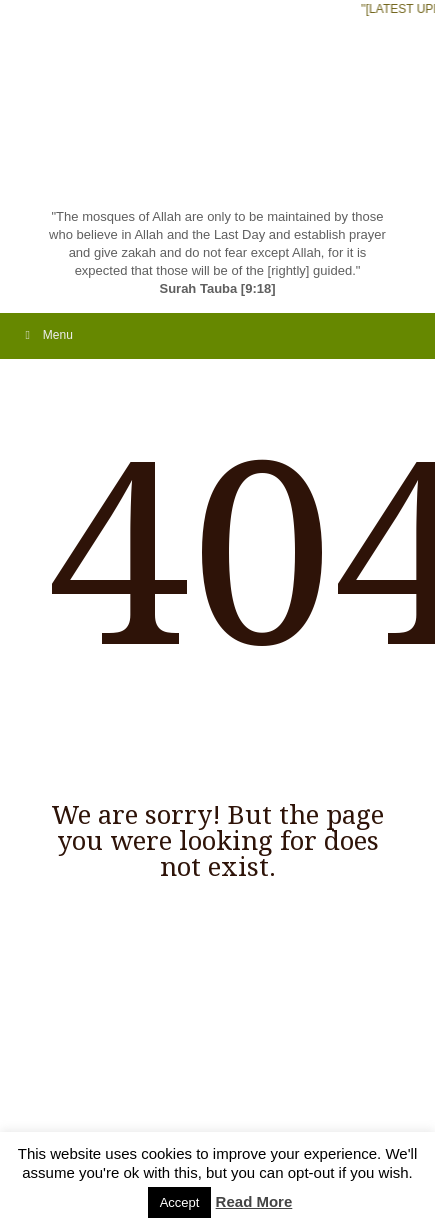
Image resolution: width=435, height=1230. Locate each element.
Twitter (150, 1112)
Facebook (60, 1112)
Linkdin (180, 1112)
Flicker (90, 1112)
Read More (254, 1201)
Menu (46, 335)
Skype (120, 1112)
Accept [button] (180, 1202)
